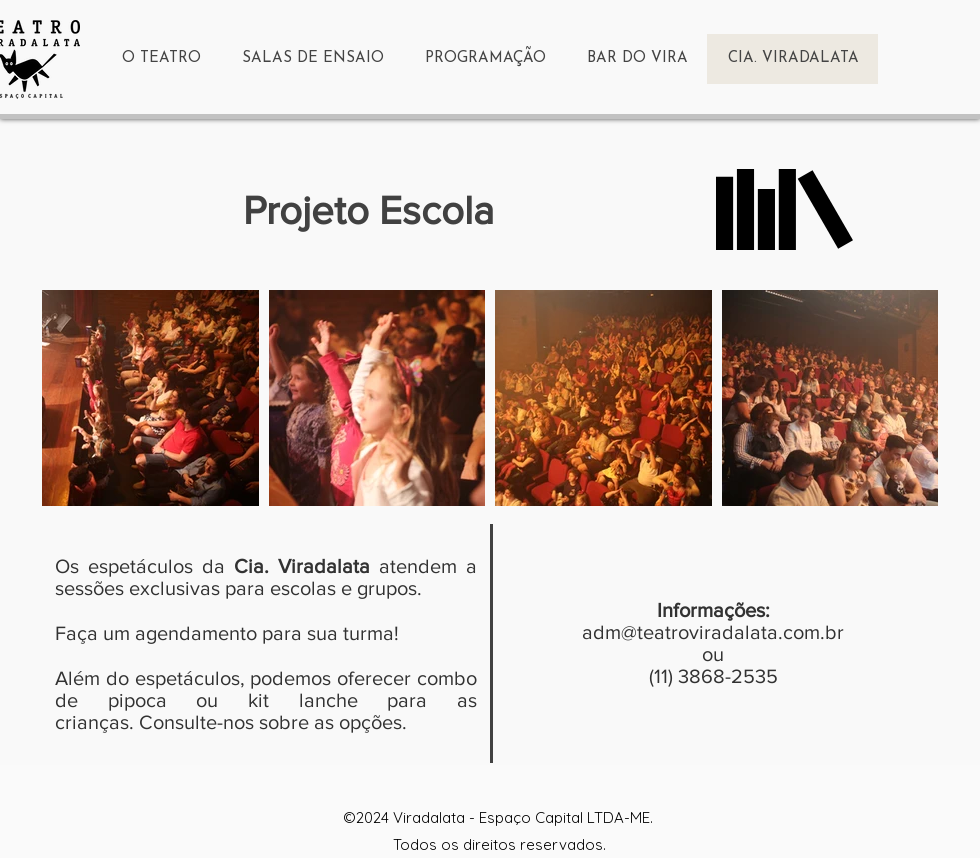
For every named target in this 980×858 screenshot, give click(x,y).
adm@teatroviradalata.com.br (713, 632)
